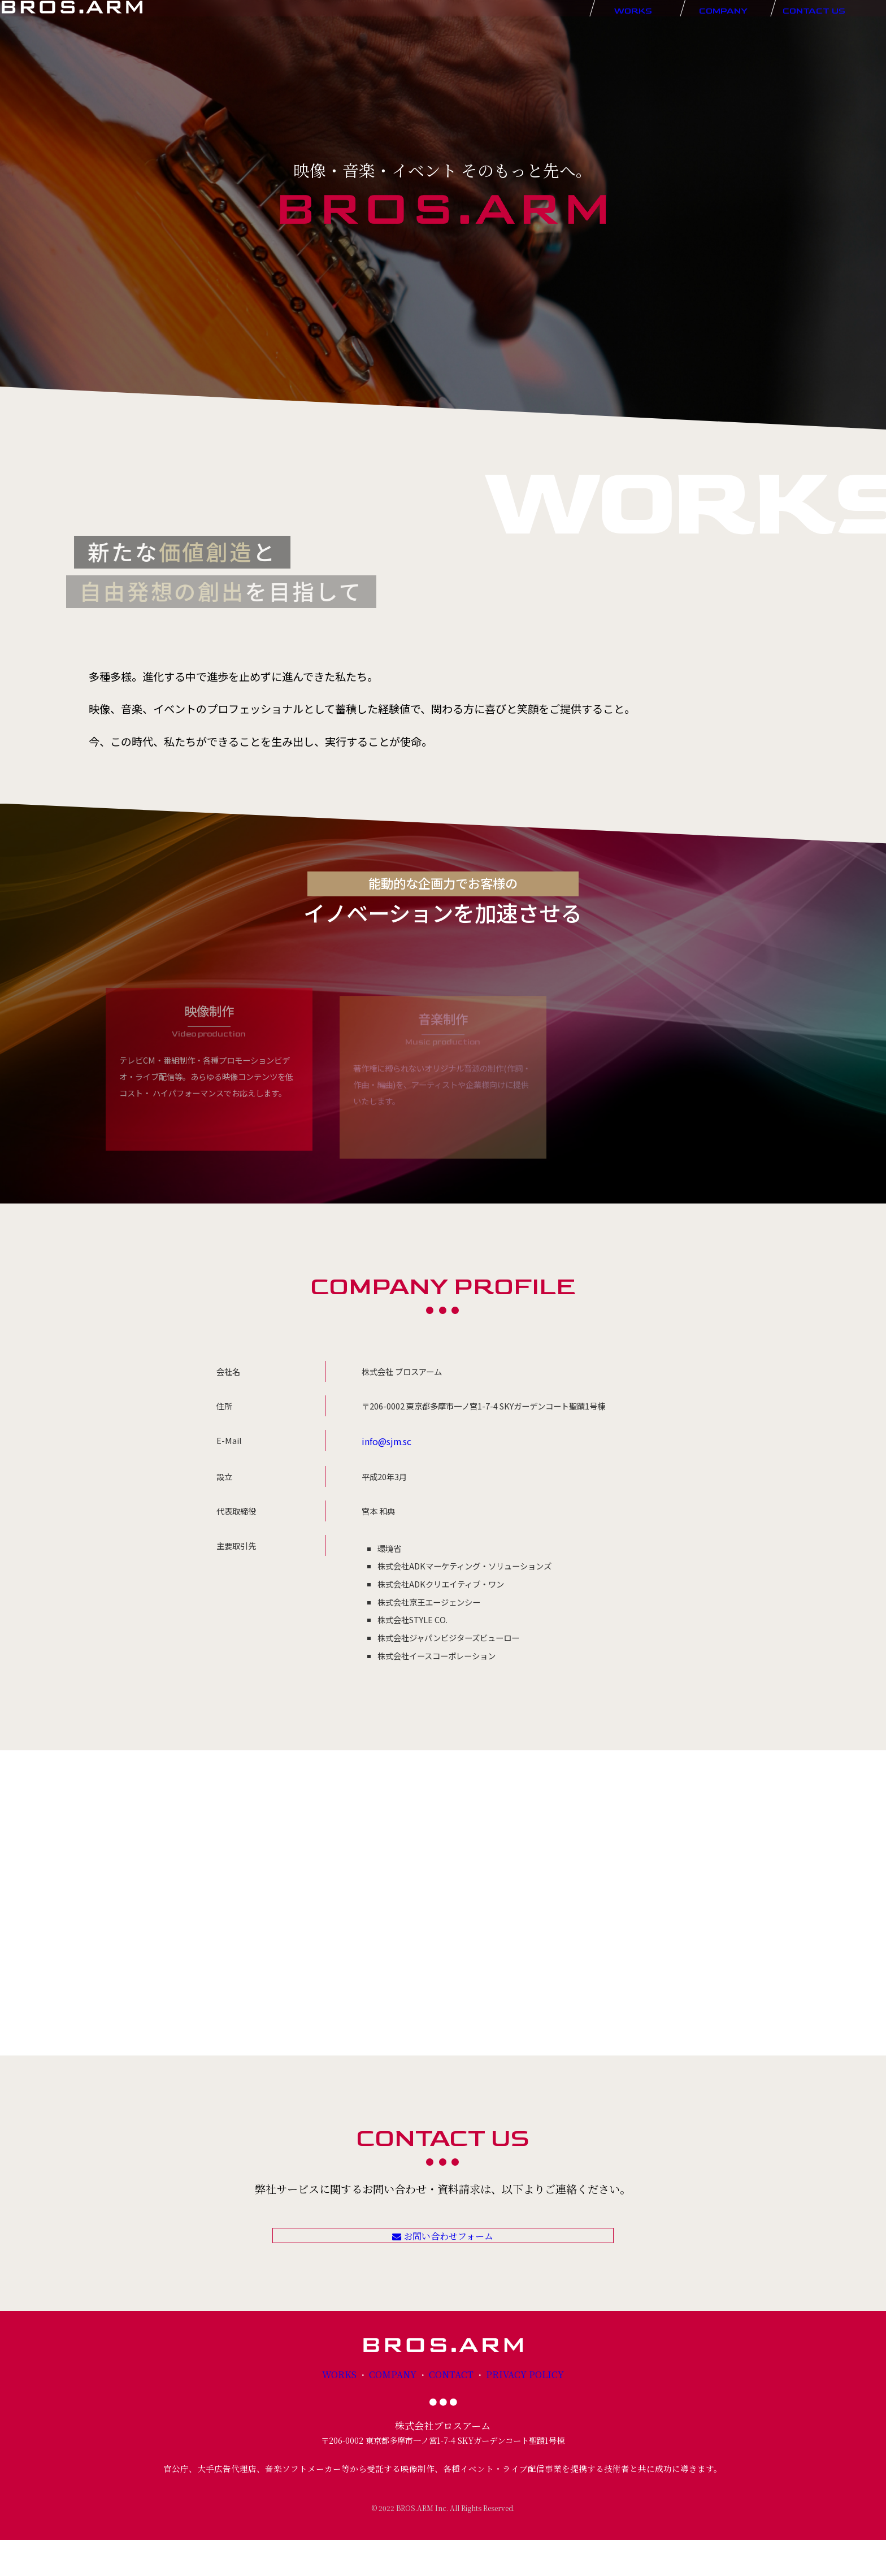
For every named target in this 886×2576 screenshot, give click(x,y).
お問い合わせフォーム (442, 2253)
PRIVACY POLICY (517, 2411)
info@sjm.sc (385, 1440)
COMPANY (398, 2411)
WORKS (350, 2411)
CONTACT (451, 2411)
